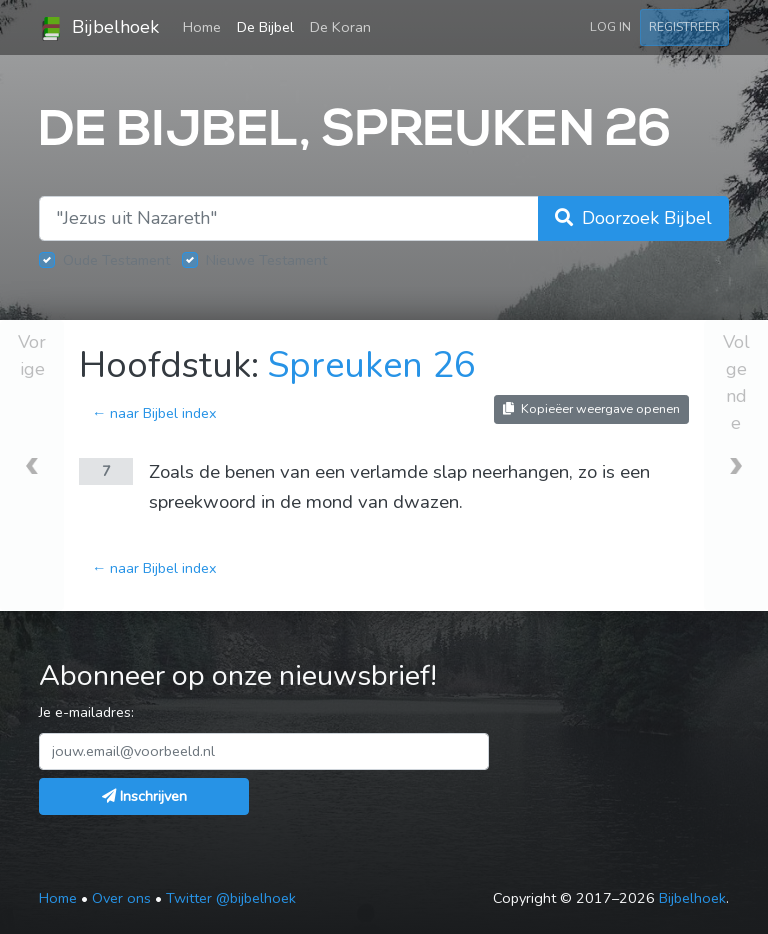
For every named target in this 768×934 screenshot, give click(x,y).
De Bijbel (265, 27)
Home (206, 26)
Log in (610, 26)
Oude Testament (116, 260)
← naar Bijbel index (154, 413)
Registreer (684, 26)
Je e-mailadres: (86, 712)
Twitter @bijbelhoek (231, 898)
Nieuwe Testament (266, 260)
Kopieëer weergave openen (591, 408)
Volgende (736, 382)
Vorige (32, 355)
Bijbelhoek (99, 28)
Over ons (121, 898)
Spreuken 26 (372, 365)
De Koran (340, 27)
